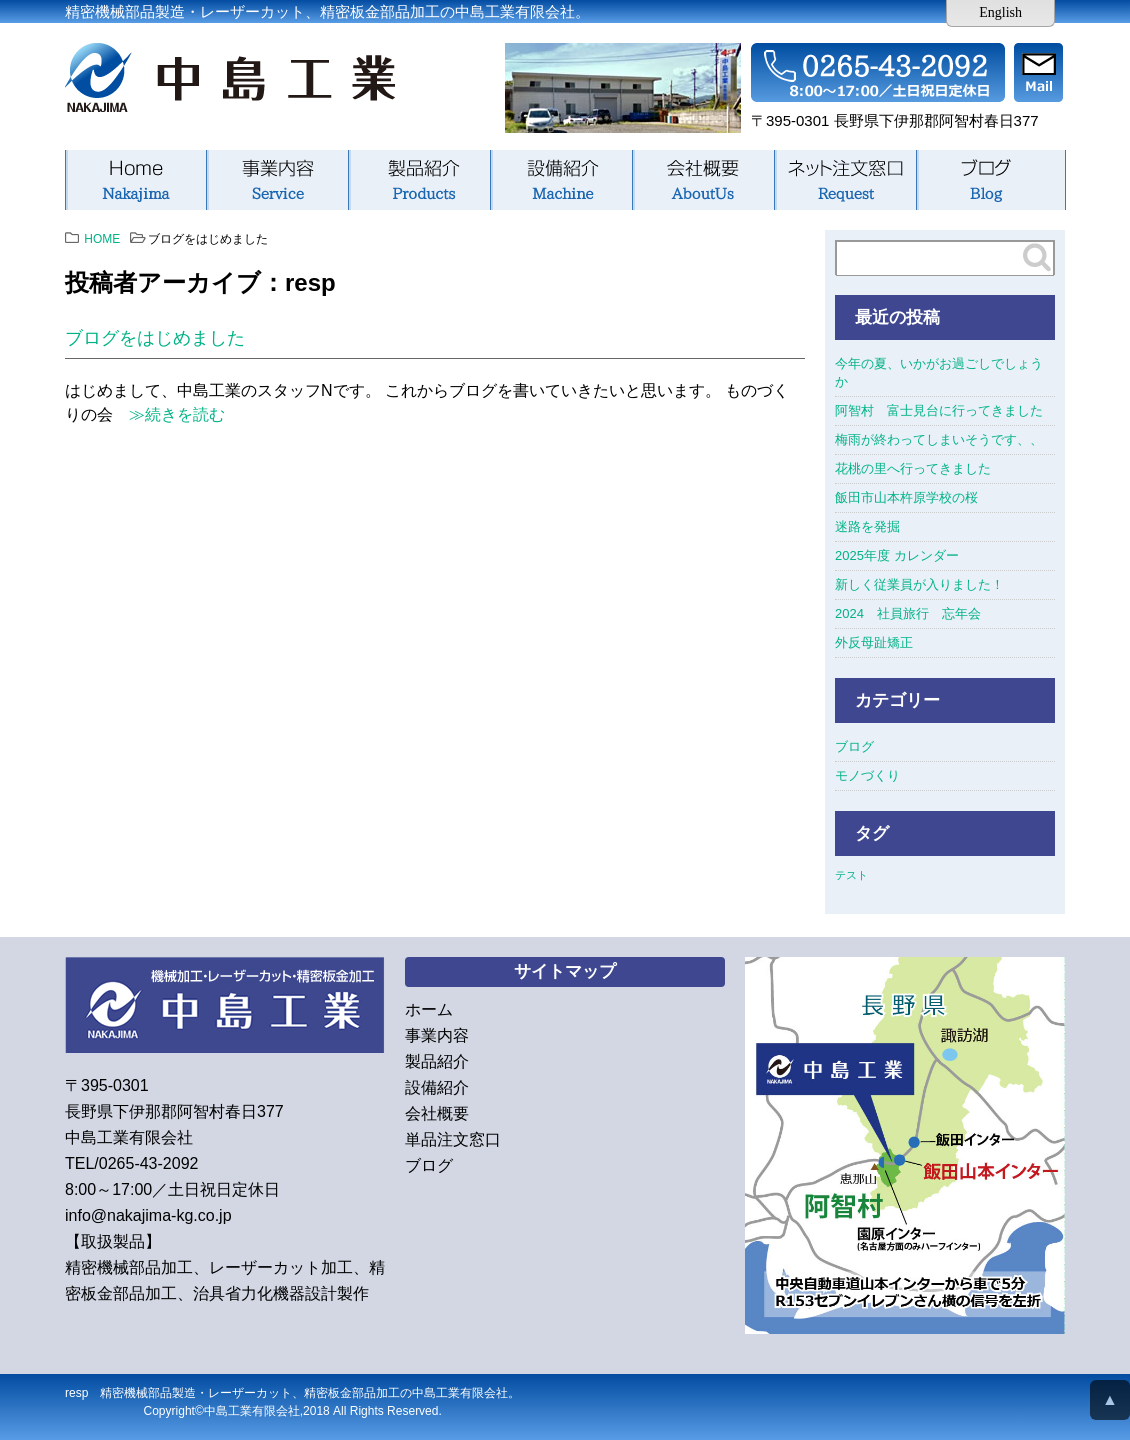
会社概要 (703, 180)
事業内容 (277, 180)
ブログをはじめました (155, 338)
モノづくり (867, 775)
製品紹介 (419, 180)
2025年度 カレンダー (897, 555)
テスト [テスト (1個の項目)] (851, 875)
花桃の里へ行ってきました (913, 468)
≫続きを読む (169, 414)
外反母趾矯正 (874, 642)
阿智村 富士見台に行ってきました (939, 410)
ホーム (135, 180)
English (1000, 12)
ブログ (991, 180)
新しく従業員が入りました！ (919, 584)
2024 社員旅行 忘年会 (908, 613)
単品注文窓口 (845, 180)
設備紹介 (561, 180)
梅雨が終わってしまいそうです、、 (939, 439)
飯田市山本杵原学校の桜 (906, 497)
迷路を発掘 (867, 526)
